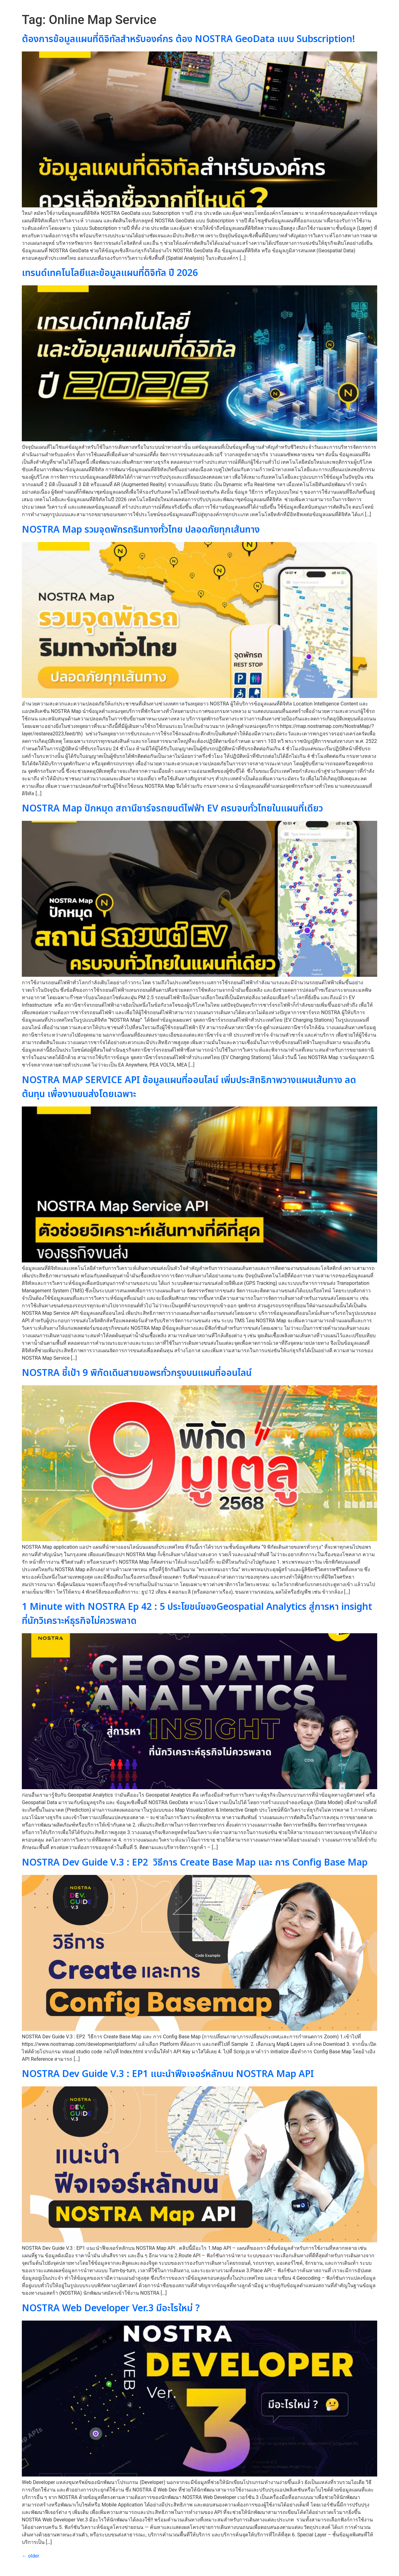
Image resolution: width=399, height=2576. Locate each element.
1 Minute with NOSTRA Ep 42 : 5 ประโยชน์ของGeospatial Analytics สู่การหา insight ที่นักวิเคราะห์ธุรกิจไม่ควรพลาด (197, 1614)
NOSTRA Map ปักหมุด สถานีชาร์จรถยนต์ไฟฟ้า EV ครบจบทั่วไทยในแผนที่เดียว (172, 808)
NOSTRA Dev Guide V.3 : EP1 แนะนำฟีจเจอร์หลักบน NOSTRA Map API (168, 2074)
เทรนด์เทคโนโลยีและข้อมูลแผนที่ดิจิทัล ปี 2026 (110, 273)
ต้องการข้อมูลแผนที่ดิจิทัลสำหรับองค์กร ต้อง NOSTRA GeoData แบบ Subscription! (188, 39)
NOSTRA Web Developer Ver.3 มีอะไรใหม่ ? (111, 2308)
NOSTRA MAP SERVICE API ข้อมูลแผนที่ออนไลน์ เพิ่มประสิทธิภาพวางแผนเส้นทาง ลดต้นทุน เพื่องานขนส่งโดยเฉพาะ (189, 1087)
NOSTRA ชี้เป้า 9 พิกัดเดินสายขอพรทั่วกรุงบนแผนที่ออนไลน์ (137, 1373)
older (30, 2556)
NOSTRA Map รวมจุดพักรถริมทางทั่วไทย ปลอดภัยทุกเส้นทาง (142, 530)
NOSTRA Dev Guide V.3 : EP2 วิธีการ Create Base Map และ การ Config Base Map (195, 1863)
